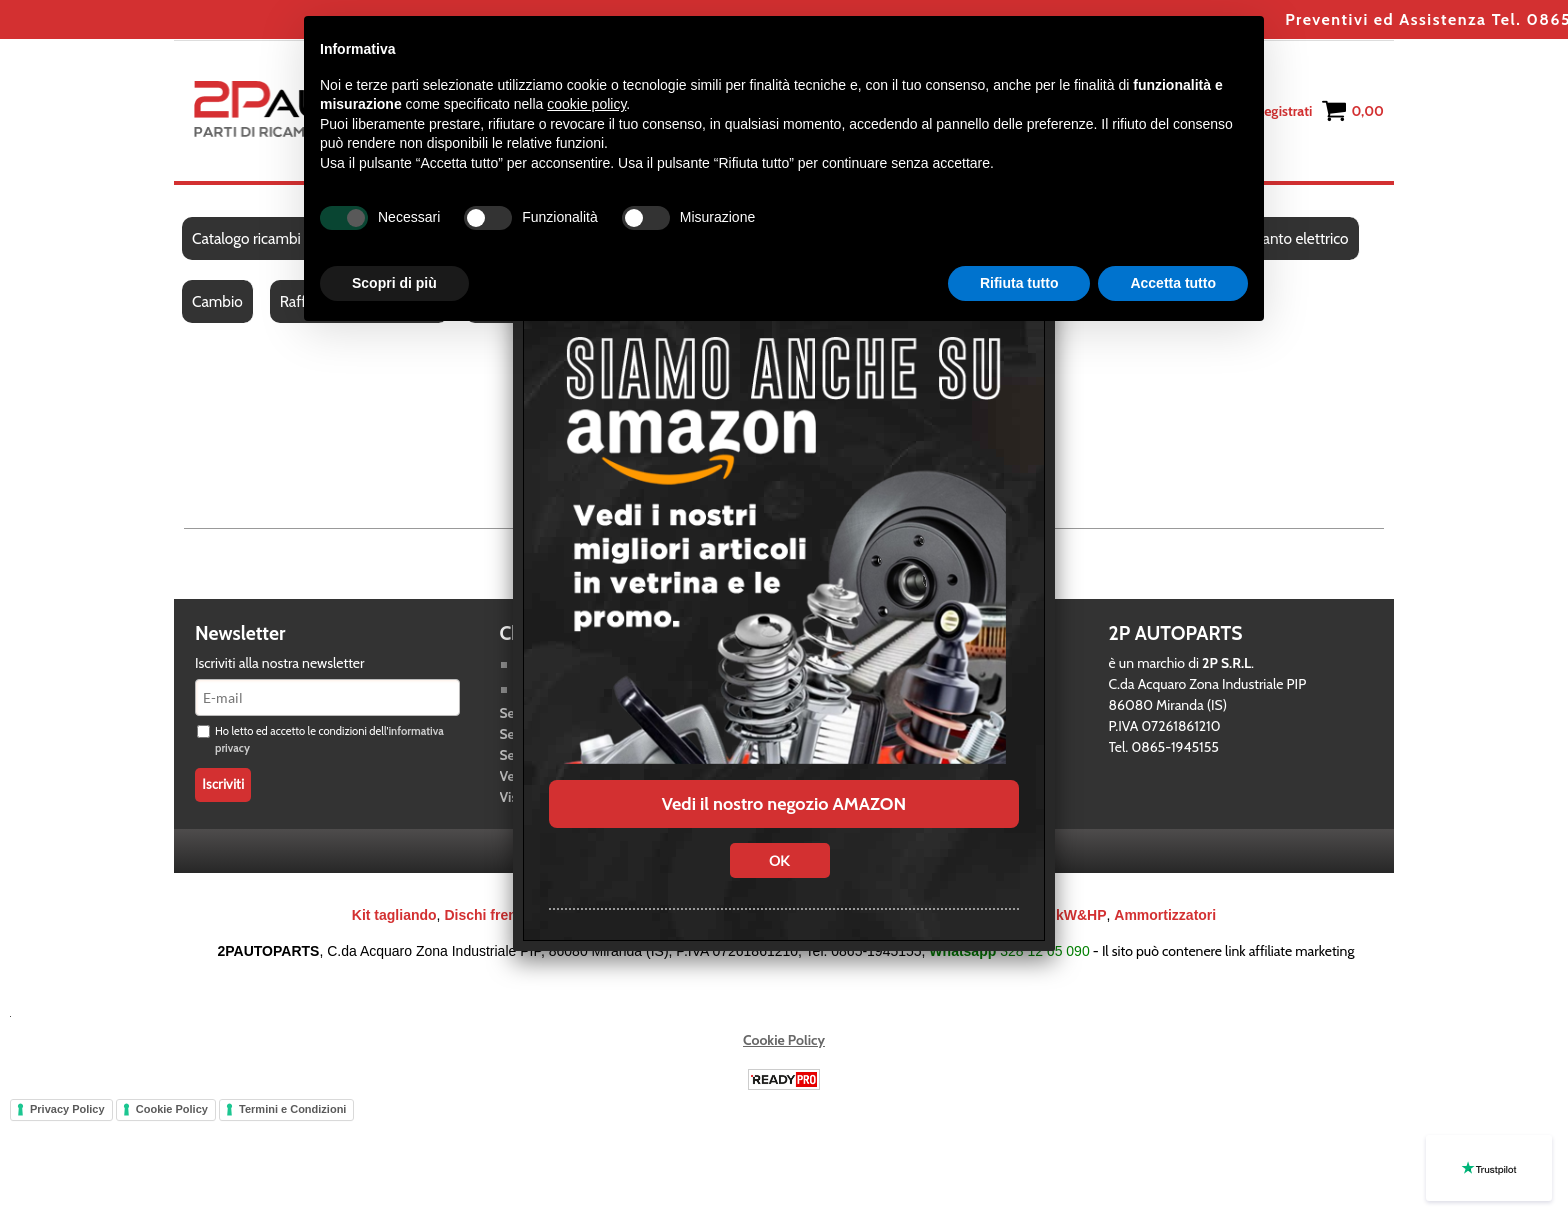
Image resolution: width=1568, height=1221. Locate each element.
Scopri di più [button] (394, 283)
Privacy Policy (67, 1109)
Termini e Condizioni (292, 1109)
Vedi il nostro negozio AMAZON (784, 804)
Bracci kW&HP (1057, 915)
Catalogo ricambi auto (262, 238)
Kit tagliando (394, 915)
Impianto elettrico (1290, 238)
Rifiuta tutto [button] (1019, 283)
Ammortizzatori (1165, 915)
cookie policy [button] (586, 104)
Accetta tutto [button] (1173, 283)
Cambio (217, 301)
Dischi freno (484, 915)
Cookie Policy (784, 1040)
